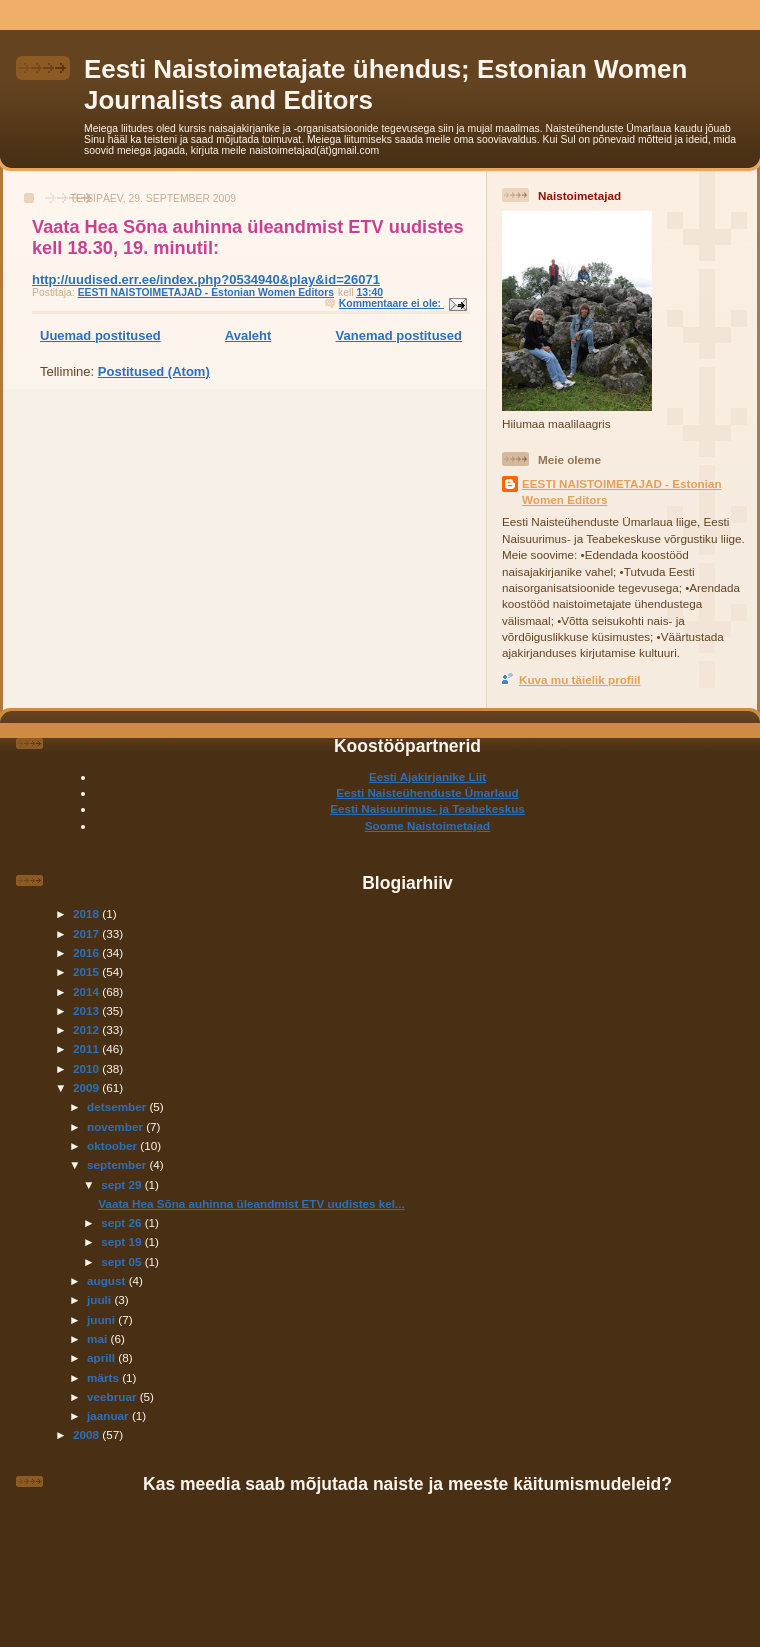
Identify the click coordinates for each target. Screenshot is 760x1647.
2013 (87, 1010)
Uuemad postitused (100, 335)
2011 (87, 1048)
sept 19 (123, 1241)
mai (98, 1338)
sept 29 (123, 1184)
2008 (87, 1434)
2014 (87, 991)
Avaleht (248, 335)
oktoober (113, 1145)
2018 (87, 913)
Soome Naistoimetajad (427, 825)
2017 (87, 933)
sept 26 (123, 1222)
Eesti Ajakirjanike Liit (427, 776)
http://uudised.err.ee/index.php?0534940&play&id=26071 (206, 279)
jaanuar (109, 1415)
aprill (102, 1357)
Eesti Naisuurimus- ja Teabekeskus (427, 808)
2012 (87, 1029)
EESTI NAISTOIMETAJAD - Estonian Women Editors (622, 491)
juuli (100, 1299)
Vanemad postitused (399, 335)
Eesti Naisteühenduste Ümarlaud (427, 792)
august (108, 1280)
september (118, 1164)
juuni (102, 1319)
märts (104, 1377)
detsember (118, 1106)
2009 (87, 1087)
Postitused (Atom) (154, 371)
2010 (87, 1068)
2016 (87, 952)
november (116, 1126)
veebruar (113, 1396)
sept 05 (123, 1261)
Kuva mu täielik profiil (579, 679)
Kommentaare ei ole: (391, 303)
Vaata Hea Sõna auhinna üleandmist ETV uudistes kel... (251, 1203)
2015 (87, 971)
